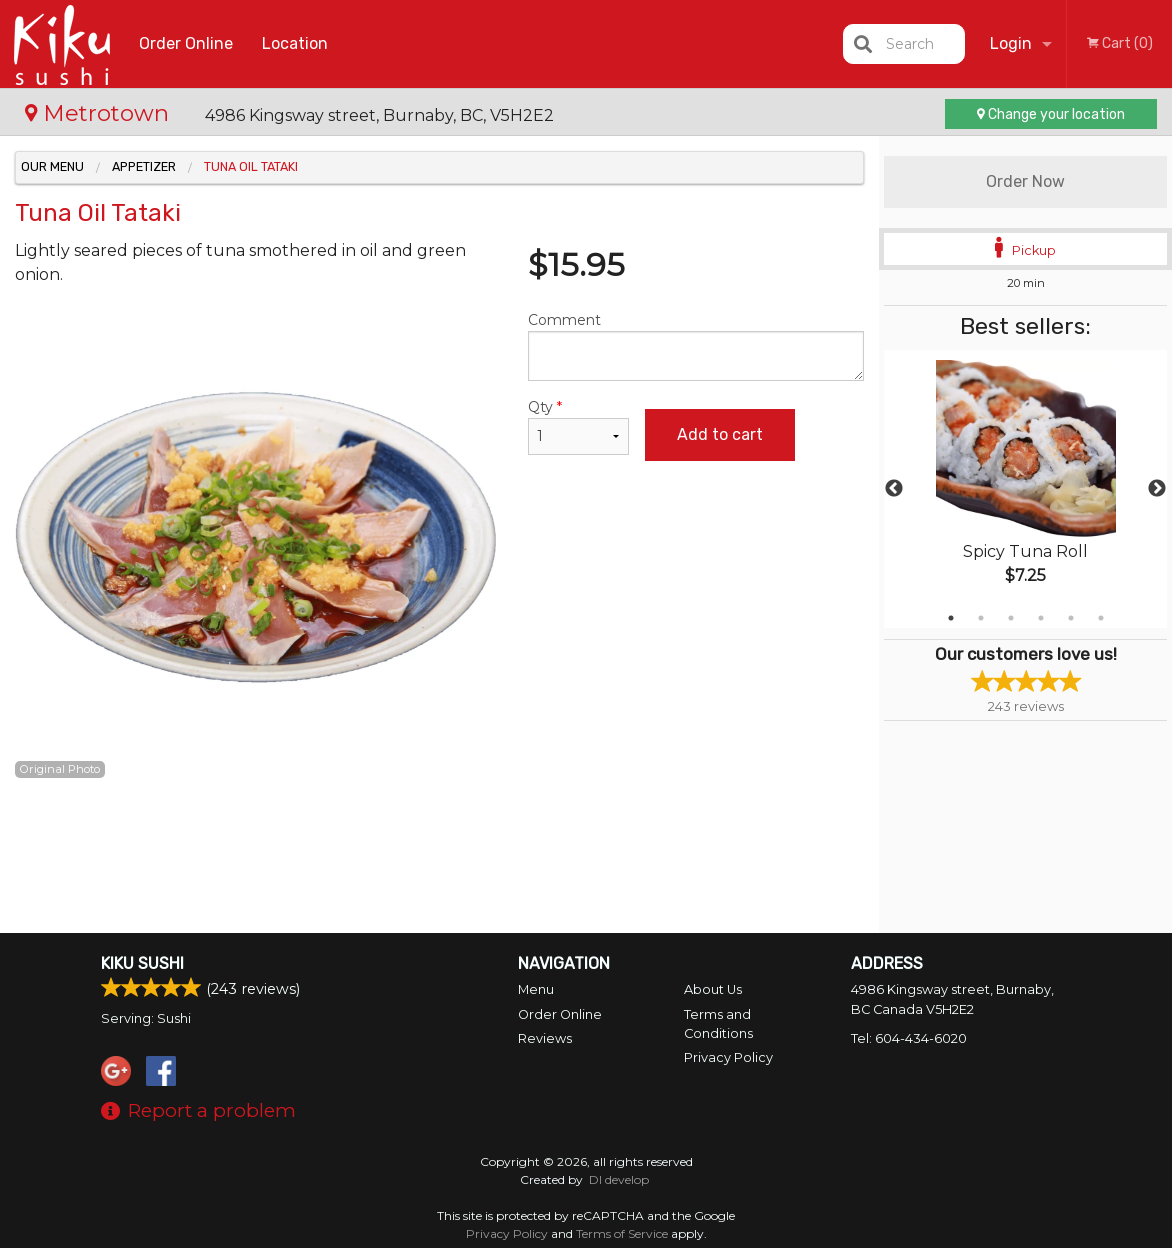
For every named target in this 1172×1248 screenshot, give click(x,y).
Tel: (909, 1038)
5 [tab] (1071, 618)
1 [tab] (951, 618)
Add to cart (720, 434)
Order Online (186, 43)
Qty (578, 426)
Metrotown (100, 113)
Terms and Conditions (718, 1024)
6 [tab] (1101, 618)
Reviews (545, 1038)
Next (1157, 489)
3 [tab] (1011, 618)
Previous (894, 489)
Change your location (1051, 114)
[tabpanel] (1025, 489)
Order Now (1025, 181)
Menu (536, 989)
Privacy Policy (728, 1057)
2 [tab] (981, 618)
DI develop (619, 1179)
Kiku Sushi (142, 963)
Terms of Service (622, 1233)
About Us (713, 989)
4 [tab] (1041, 618)
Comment (696, 346)
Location (295, 43)
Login (1011, 43)
